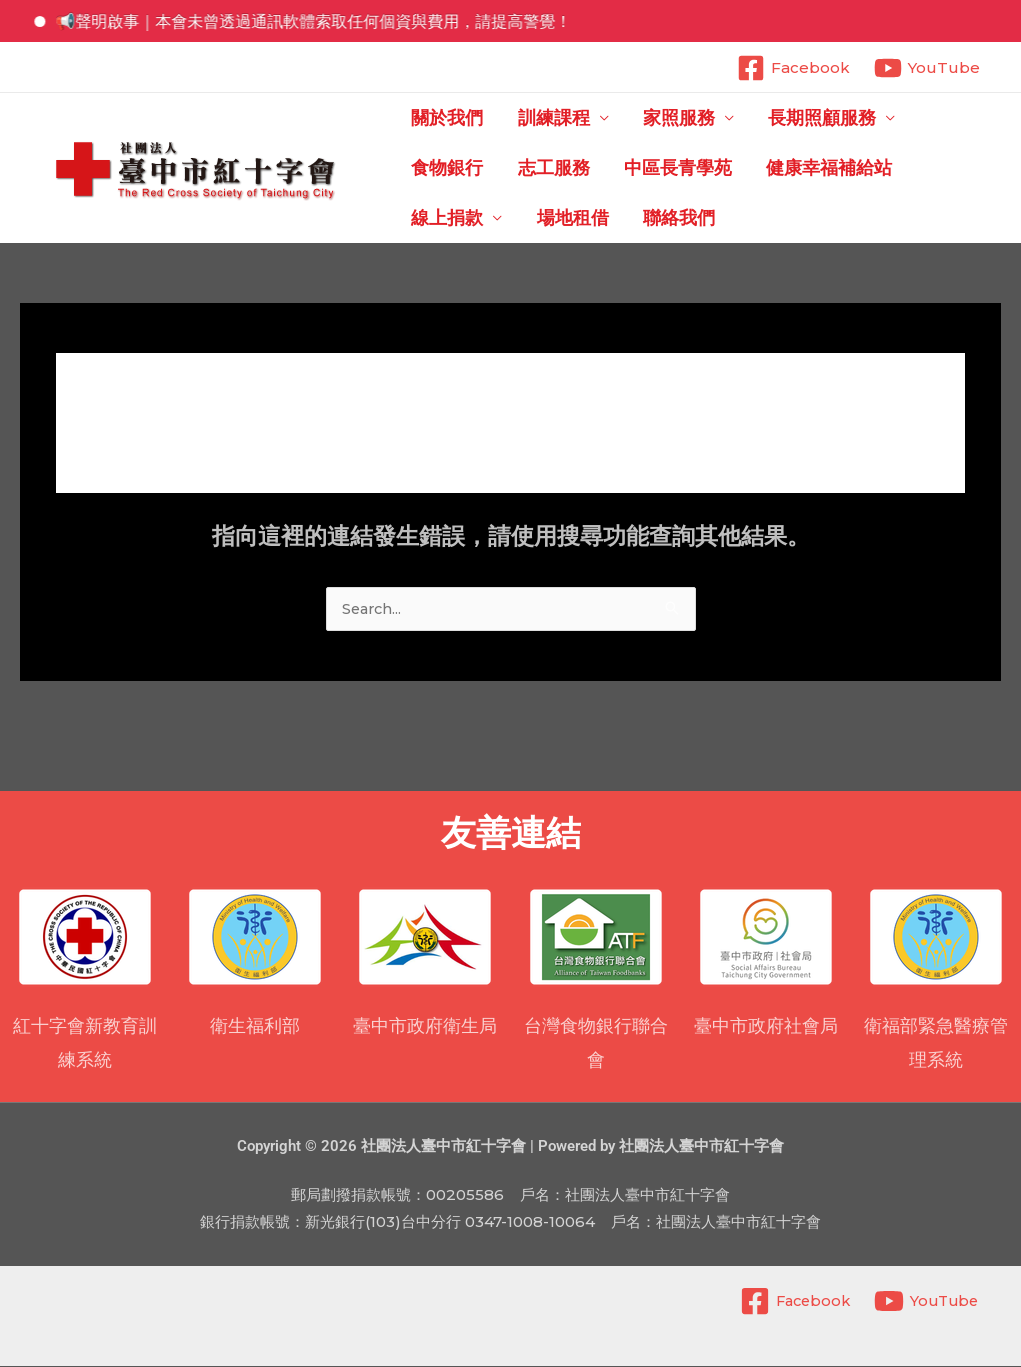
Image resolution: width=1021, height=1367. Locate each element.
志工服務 (446, 168)
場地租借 (935, 168)
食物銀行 (919, 118)
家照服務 (655, 118)
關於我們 (446, 118)
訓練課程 (541, 118)
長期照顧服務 (787, 118)
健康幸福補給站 (699, 168)
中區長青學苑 (559, 168)
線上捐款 (821, 168)
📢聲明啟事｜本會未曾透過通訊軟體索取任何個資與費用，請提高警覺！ (328, 21)
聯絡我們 (446, 218)
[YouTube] (927, 68)
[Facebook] (793, 68)
